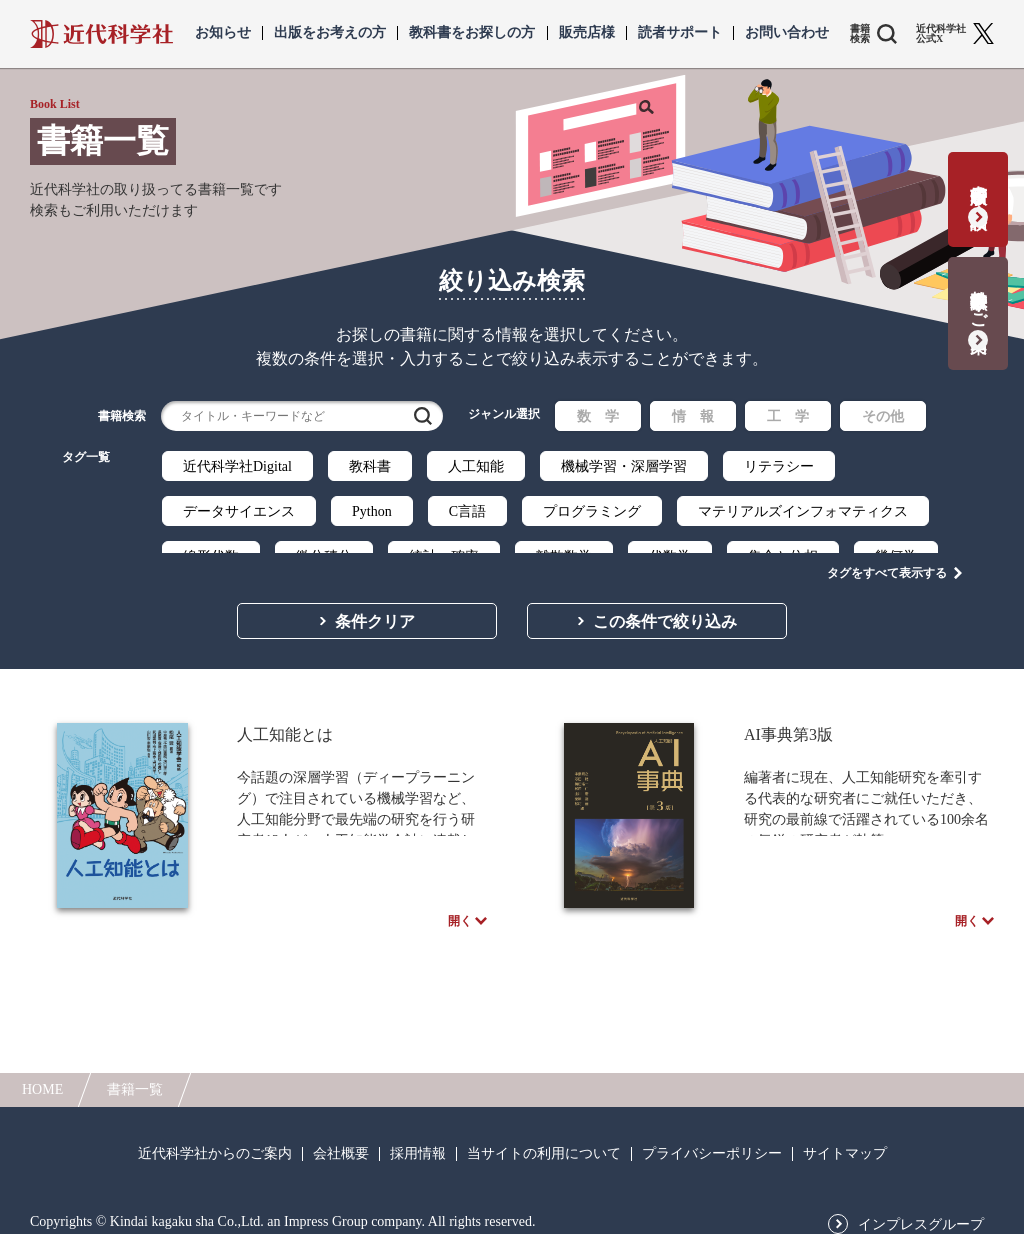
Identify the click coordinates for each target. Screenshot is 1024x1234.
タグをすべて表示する (887, 551)
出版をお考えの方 (330, 33)
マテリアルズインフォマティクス (803, 511)
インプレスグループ (921, 1214)
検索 (423, 416)
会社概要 (341, 1143)
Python (372, 511)
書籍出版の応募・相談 (978, 186)
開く (460, 908)
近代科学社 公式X (941, 34)
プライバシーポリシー (712, 1143)
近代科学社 (101, 34)
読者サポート (680, 33)
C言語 (467, 511)
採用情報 (418, 1143)
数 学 (598, 416)
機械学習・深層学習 (624, 466)
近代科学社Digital (237, 466)
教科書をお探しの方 (472, 33)
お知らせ (223, 33)
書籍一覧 (135, 1078)
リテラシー (779, 466)
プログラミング (592, 511)
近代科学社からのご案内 (215, 1143)
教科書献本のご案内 (978, 300)
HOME (42, 1078)
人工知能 (476, 466)
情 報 (693, 416)
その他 (883, 416)
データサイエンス (239, 511)
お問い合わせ (787, 33)
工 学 (788, 416)
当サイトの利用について (544, 1143)
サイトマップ (845, 1143)
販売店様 (587, 33)
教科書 (370, 466)
